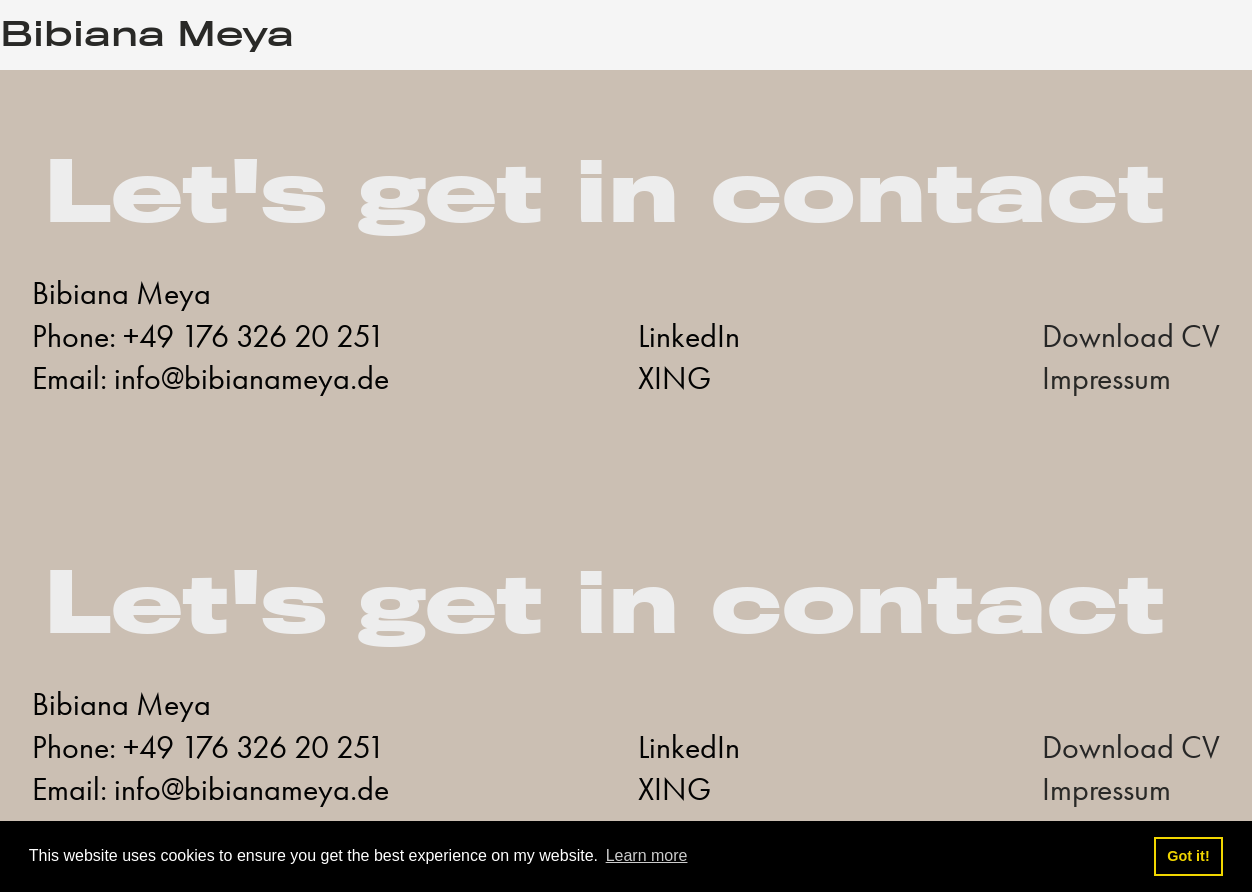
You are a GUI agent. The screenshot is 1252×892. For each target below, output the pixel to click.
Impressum (1106, 378)
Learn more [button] (647, 855)
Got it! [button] (1188, 856)
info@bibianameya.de (251, 378)
